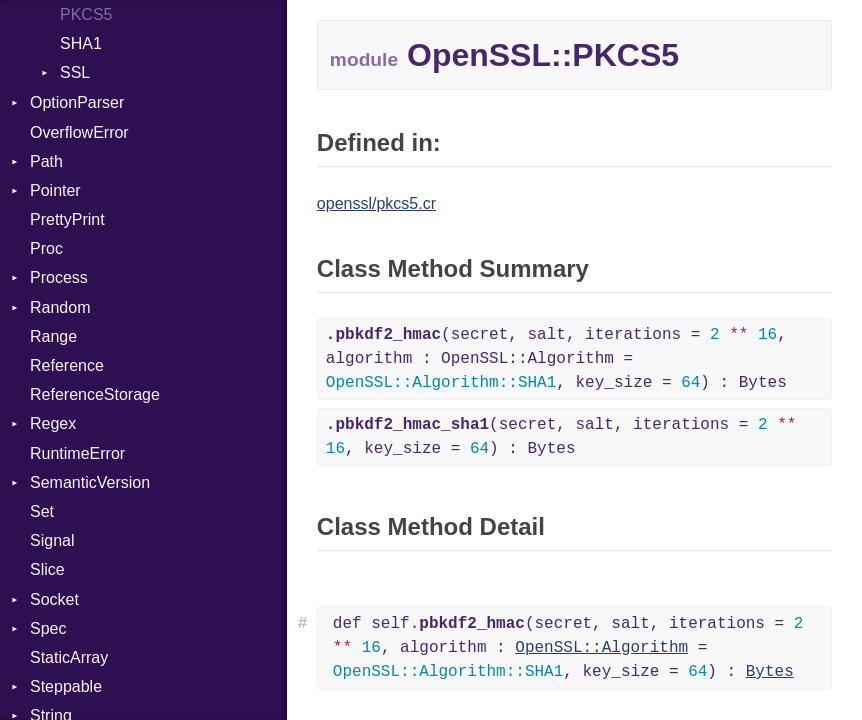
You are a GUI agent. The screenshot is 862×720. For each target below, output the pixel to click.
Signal (52, 540)
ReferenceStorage (95, 394)
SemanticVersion (90, 482)
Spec (48, 628)
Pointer (55, 190)
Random (60, 307)
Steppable (66, 686)
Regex (53, 423)
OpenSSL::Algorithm (601, 648)
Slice (47, 569)
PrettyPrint (67, 219)
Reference (67, 365)
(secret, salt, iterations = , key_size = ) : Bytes (561, 437)
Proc (46, 248)
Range (53, 336)
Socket (54, 599)
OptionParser (77, 102)
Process (59, 277)
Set (42, 511)
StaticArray (69, 657)
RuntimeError (77, 453)
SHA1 (81, 43)
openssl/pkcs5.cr (376, 203)
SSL (75, 72)
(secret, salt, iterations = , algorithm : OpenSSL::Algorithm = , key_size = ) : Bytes (556, 359)
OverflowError (79, 132)
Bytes (770, 672)
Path (46, 161)
